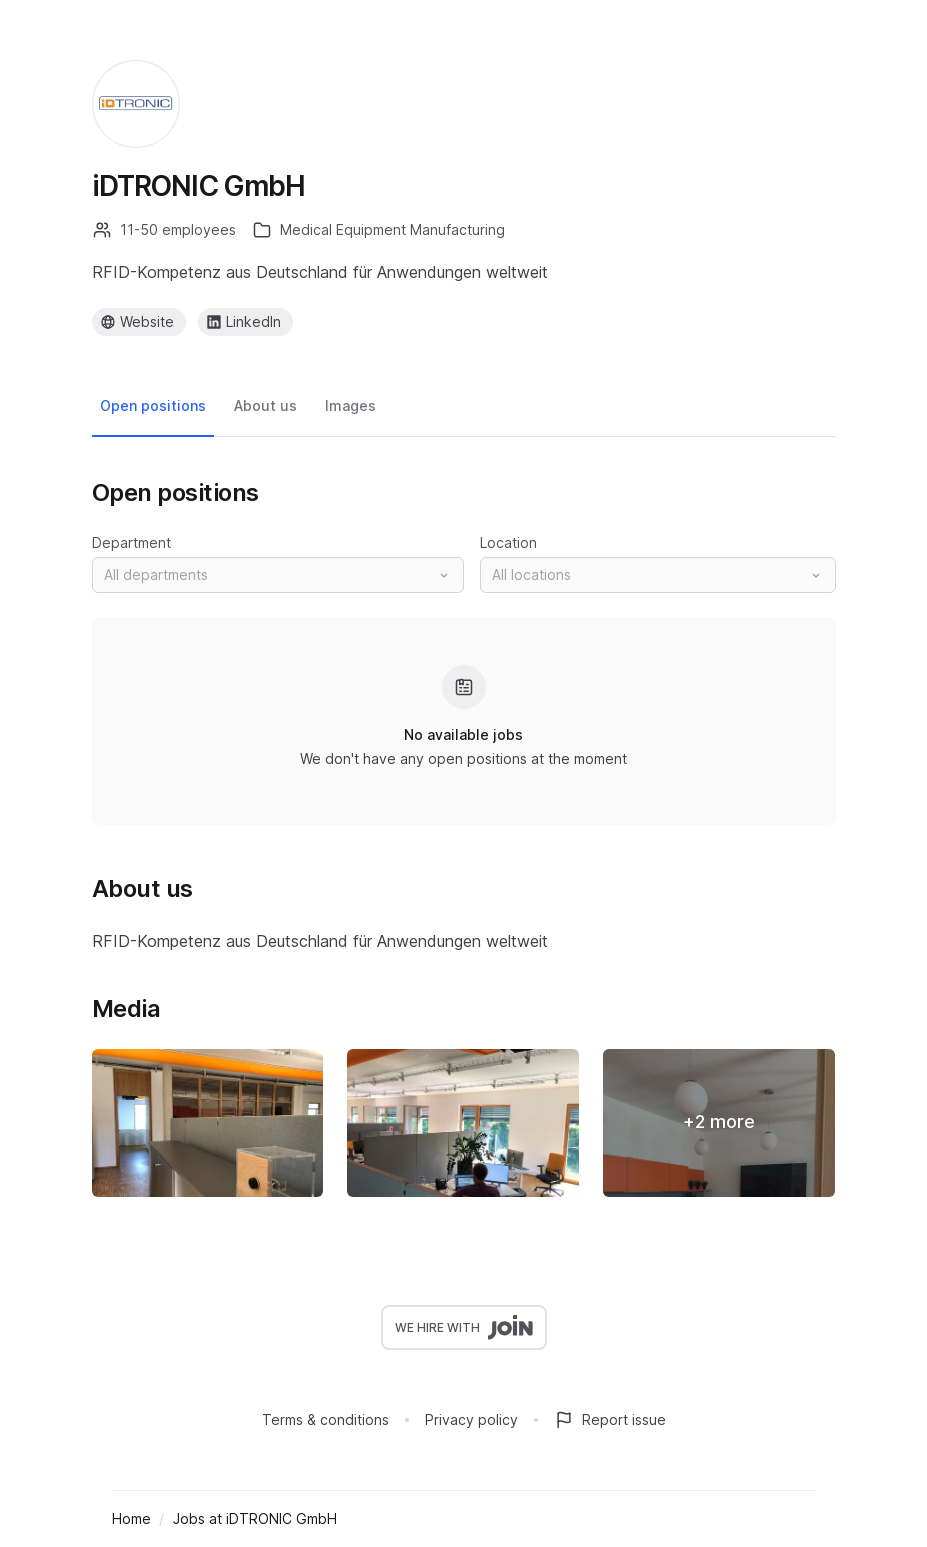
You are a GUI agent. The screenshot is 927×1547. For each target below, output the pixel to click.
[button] (278, 575)
